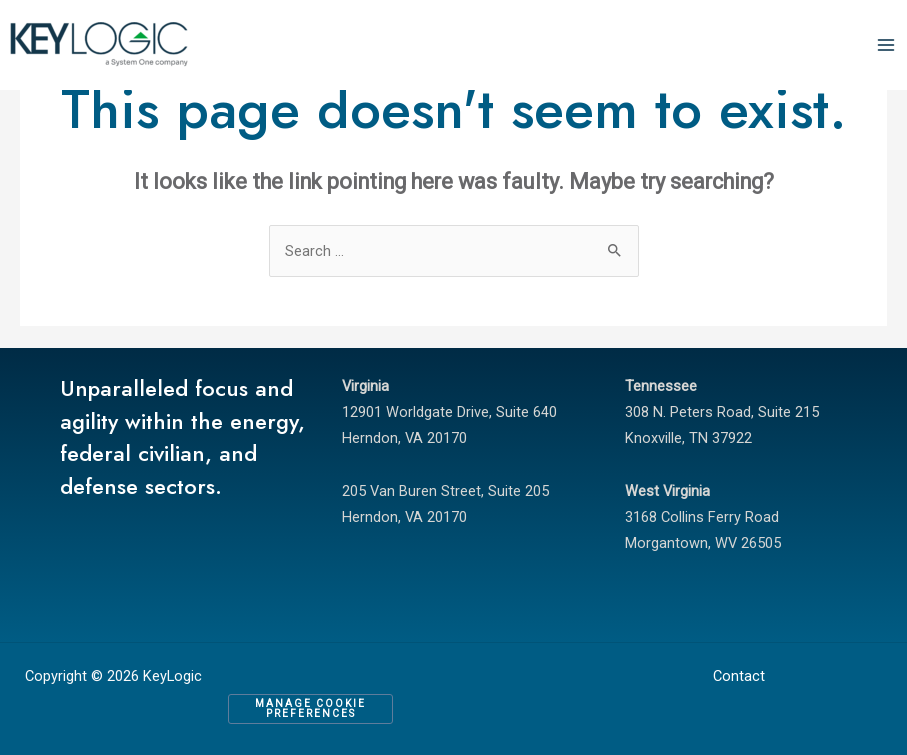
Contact (739, 676)
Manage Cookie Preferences (310, 708)
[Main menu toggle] (886, 45)
